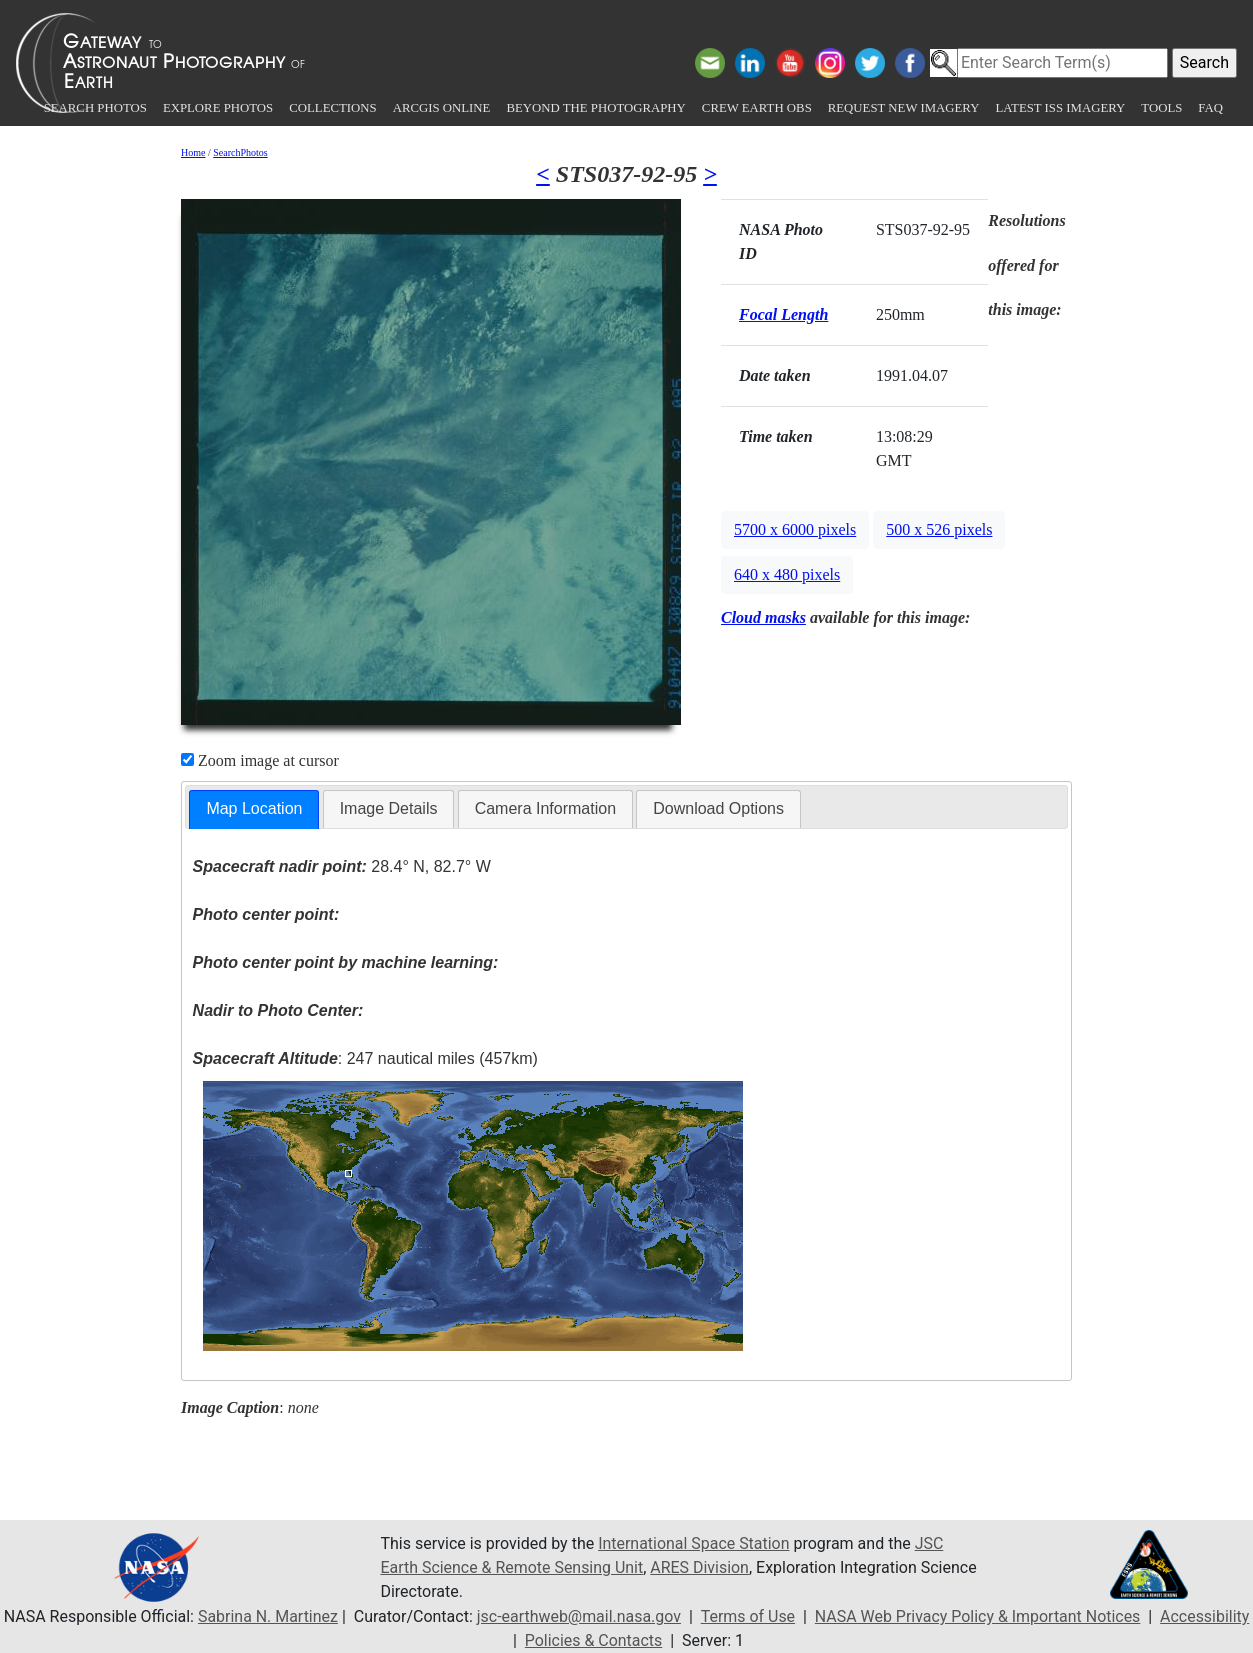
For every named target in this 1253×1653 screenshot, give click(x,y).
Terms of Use (747, 1616)
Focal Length (783, 314)
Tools (1161, 108)
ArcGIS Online (442, 108)
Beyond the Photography (595, 108)
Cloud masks (763, 617)
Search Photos (95, 108)
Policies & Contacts (594, 1640)
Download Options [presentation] (718, 808)
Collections (332, 108)
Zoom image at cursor (260, 760)
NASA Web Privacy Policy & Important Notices (978, 1616)
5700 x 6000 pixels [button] (795, 529)
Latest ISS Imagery (1060, 108)
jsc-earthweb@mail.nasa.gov (578, 1616)
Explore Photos (218, 108)
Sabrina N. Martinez (266, 1616)
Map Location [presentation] (254, 808)
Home (193, 152)
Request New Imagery (904, 108)
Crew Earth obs (757, 108)
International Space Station (694, 1543)
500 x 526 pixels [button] (939, 529)
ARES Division (700, 1567)
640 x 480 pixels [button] (787, 574)
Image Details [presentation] (389, 808)
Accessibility (1206, 1616)
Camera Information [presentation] (545, 808)
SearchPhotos (240, 152)
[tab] (254, 809)
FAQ (1210, 108)
